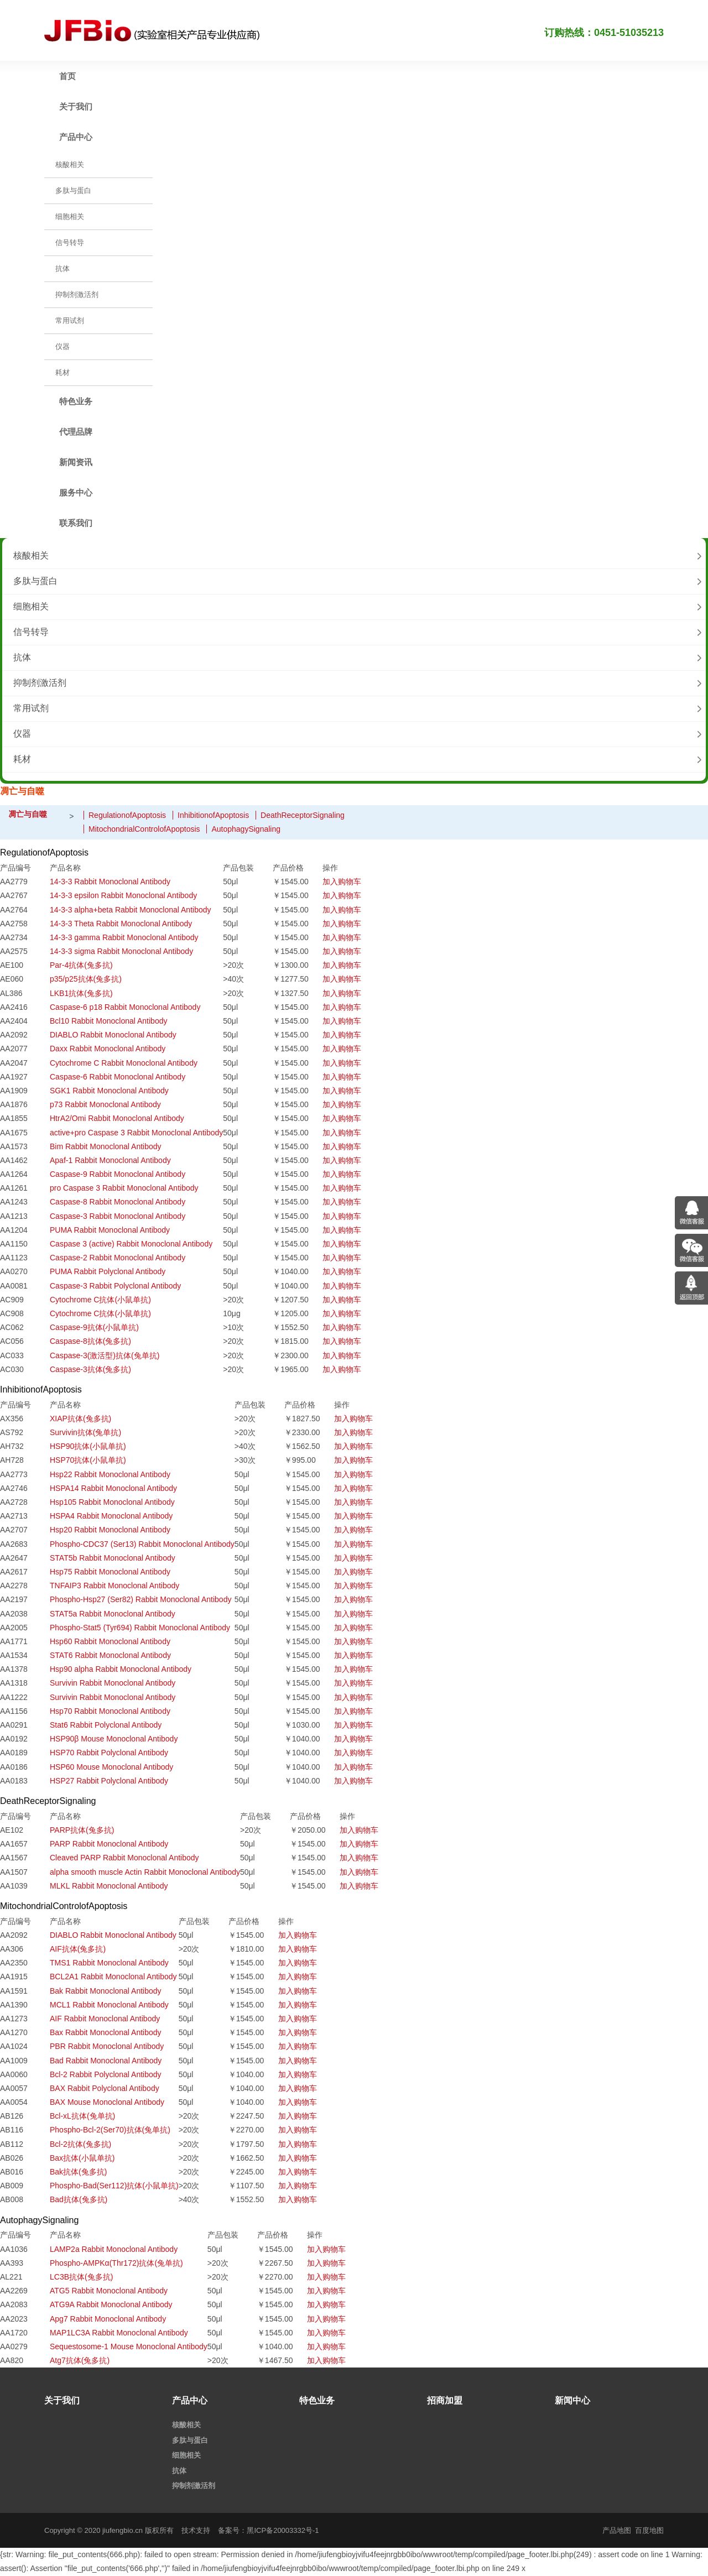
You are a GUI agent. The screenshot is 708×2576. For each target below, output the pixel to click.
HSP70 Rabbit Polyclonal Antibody (109, 1752)
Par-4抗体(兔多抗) (81, 965)
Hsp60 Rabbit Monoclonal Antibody (110, 1641)
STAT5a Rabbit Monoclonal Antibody (112, 1613)
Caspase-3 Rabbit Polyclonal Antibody (115, 1285)
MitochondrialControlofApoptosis (144, 829)
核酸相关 (31, 555)
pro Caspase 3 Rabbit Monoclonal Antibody (124, 1187)
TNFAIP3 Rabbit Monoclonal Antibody (114, 1585)
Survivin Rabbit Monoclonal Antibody (112, 1682)
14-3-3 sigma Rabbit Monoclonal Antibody (121, 951)
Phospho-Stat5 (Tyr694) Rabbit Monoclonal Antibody (140, 1627)
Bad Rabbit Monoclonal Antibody (106, 2060)
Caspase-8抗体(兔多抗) (90, 1341)
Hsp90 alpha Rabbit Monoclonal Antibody (120, 1669)
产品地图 (616, 2530)
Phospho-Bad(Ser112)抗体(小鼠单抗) (114, 2185)
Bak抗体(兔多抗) (78, 2171)
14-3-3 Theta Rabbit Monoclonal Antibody (121, 923)
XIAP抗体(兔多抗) (80, 1418)
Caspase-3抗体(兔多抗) (90, 1369)
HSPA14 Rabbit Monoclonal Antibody (113, 1488)
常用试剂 (31, 708)
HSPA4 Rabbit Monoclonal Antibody (111, 1515)
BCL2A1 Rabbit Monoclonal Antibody (113, 1976)
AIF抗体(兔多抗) (78, 1948)
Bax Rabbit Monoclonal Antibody (106, 2032)
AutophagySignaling (245, 829)
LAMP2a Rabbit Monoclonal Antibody (114, 2249)
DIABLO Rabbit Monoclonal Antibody (113, 1034)
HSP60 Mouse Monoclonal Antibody (111, 1766)
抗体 (22, 657)
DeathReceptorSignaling (303, 815)
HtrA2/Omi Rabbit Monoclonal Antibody (117, 1118)
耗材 (22, 759)
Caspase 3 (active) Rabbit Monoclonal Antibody (131, 1243)
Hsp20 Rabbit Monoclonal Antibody (110, 1529)
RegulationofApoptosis (127, 815)
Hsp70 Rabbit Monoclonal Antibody (110, 1711)
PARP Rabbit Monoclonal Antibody (109, 1843)
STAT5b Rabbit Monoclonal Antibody (112, 1557)
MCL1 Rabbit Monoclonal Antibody (109, 2004)
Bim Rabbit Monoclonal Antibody (106, 1146)
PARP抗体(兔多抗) (82, 1830)
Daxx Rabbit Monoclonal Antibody (107, 1048)
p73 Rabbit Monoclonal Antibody (105, 1104)
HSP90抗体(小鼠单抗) (88, 1446)
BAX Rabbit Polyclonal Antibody (104, 2088)
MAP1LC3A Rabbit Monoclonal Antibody (119, 2332)
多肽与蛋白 (35, 581)
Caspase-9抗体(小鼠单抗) (94, 1327)
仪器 (22, 733)
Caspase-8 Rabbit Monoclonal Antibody (117, 1201)
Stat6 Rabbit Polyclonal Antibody (106, 1724)
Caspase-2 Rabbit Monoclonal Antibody (117, 1257)
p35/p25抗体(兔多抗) (86, 978)
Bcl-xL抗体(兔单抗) (82, 2115)
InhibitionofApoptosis (213, 815)
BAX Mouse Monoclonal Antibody (107, 2102)
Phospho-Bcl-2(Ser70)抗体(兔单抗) (110, 2129)
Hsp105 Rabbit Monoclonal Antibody (112, 1502)
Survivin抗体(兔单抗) (85, 1432)
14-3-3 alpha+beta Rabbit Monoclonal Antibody (130, 909)
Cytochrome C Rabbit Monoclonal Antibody (123, 1062)
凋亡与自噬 (27, 814)
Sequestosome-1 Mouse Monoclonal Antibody (128, 2346)
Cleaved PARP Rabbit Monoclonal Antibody (124, 1857)
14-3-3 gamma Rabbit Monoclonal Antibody (124, 937)
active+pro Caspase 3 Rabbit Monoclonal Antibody (136, 1132)
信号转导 (31, 632)
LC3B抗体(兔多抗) (81, 2276)
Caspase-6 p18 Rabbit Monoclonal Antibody (125, 1007)
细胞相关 (31, 606)
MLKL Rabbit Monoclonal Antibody (109, 1885)
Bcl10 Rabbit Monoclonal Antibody (108, 1020)
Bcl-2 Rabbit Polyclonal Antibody (106, 2074)
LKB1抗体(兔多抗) (81, 993)
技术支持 (195, 2530)
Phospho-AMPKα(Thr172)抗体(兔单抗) (116, 2263)
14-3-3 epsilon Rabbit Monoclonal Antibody (123, 895)
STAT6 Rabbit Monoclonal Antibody (110, 1655)
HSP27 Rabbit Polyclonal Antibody (109, 1780)
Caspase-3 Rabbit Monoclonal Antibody (117, 1216)
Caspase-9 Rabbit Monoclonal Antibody (117, 1174)
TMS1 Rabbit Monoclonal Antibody (109, 1962)
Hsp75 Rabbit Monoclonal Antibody (110, 1571)
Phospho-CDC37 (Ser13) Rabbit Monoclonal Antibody (142, 1544)
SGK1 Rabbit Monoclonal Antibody (109, 1090)
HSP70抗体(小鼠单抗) (88, 1460)
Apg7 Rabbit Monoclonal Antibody (108, 2318)
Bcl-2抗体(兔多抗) (80, 2144)
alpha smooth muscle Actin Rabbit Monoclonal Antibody (145, 1872)
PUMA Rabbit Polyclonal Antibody (107, 1271)
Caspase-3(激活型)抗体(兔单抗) (104, 1355)
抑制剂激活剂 (39, 682)
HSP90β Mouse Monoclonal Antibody (114, 1738)
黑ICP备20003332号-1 (283, 2530)
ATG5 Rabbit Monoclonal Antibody (109, 2290)
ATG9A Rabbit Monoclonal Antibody (111, 2304)
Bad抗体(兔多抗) (78, 2199)
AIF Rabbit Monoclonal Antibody (105, 2018)
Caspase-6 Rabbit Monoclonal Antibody (117, 1076)
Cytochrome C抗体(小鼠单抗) (100, 1299)
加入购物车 (341, 881)
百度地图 (649, 2530)
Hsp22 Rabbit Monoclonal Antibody (110, 1474)
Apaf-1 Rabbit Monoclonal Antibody (110, 1160)
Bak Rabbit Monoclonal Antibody (106, 1990)
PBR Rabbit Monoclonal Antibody (107, 2046)
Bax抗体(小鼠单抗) (82, 2157)
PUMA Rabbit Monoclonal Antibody (110, 1230)
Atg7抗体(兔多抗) (80, 2360)
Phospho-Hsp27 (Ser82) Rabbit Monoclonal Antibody (140, 1599)
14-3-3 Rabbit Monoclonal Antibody (110, 881)
